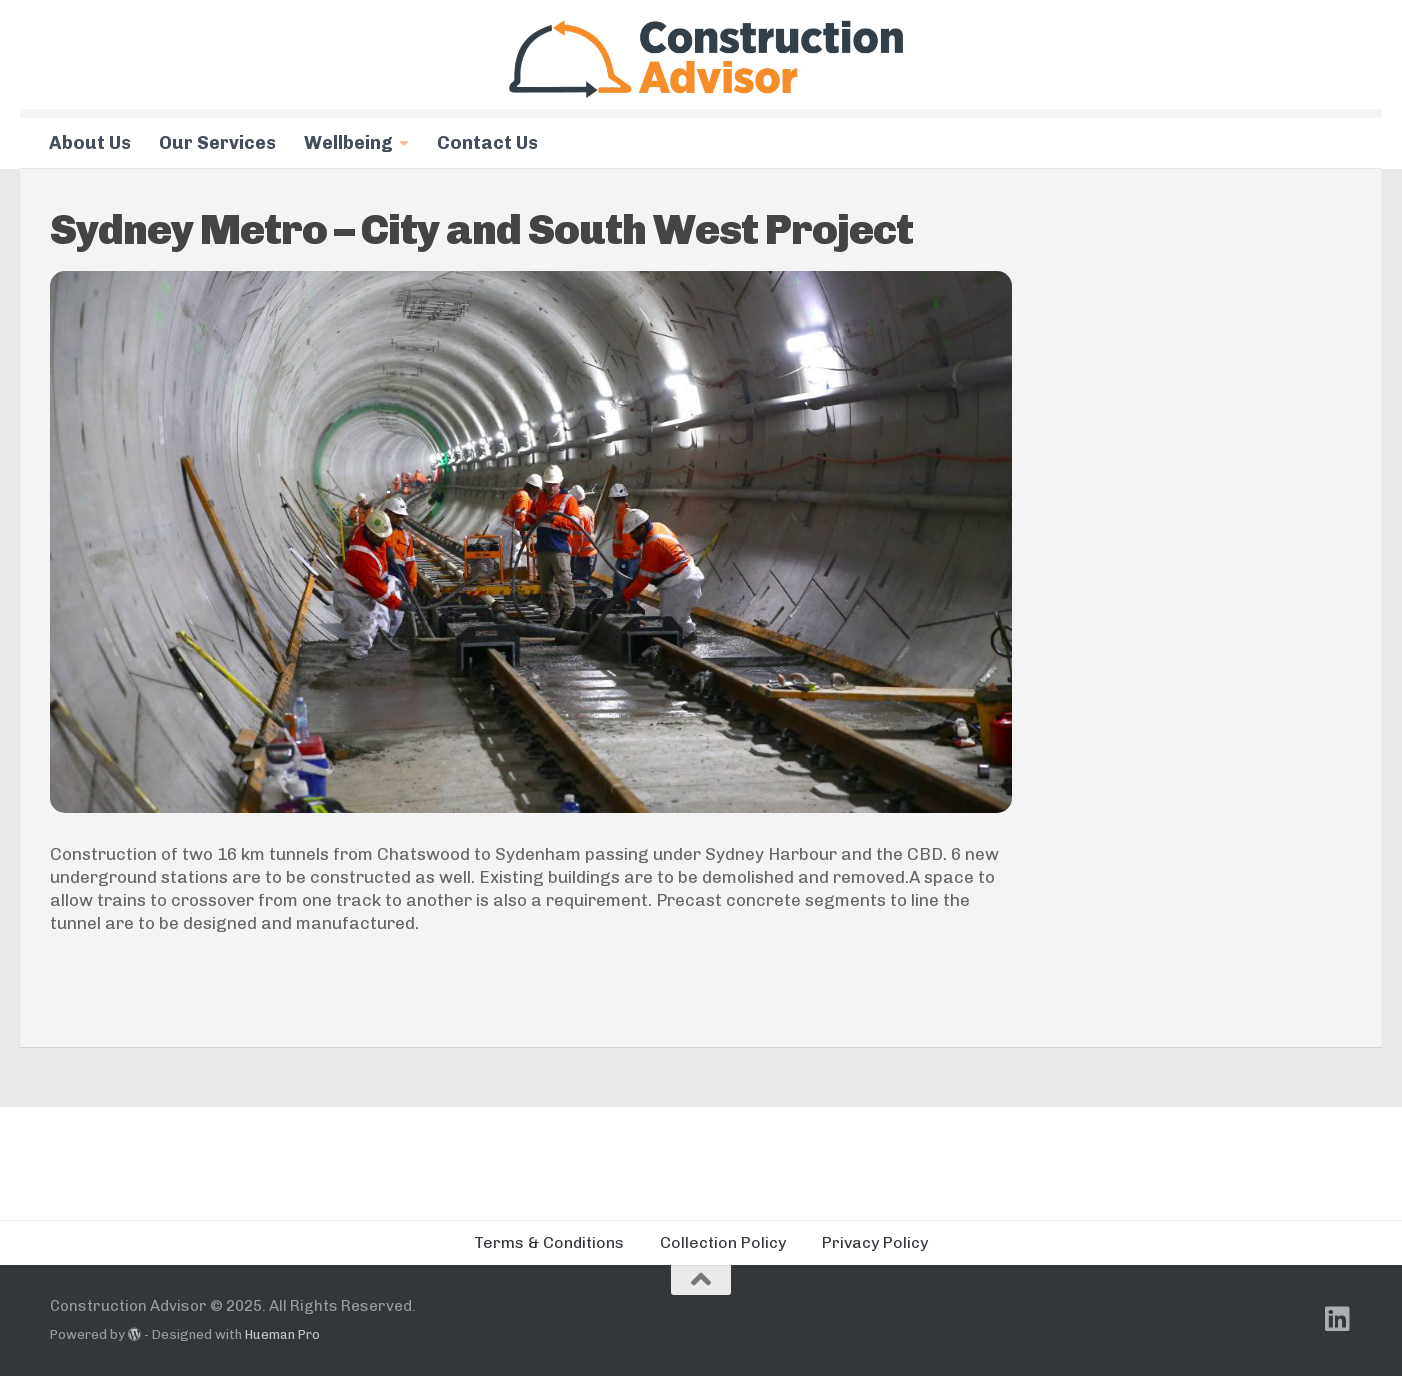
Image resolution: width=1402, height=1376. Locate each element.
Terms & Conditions (549, 1242)
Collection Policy (723, 1242)
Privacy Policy (875, 1242)
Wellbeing (348, 143)
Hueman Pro (282, 1334)
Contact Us (487, 143)
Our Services (217, 143)
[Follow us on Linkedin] (1338, 1319)
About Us (90, 143)
